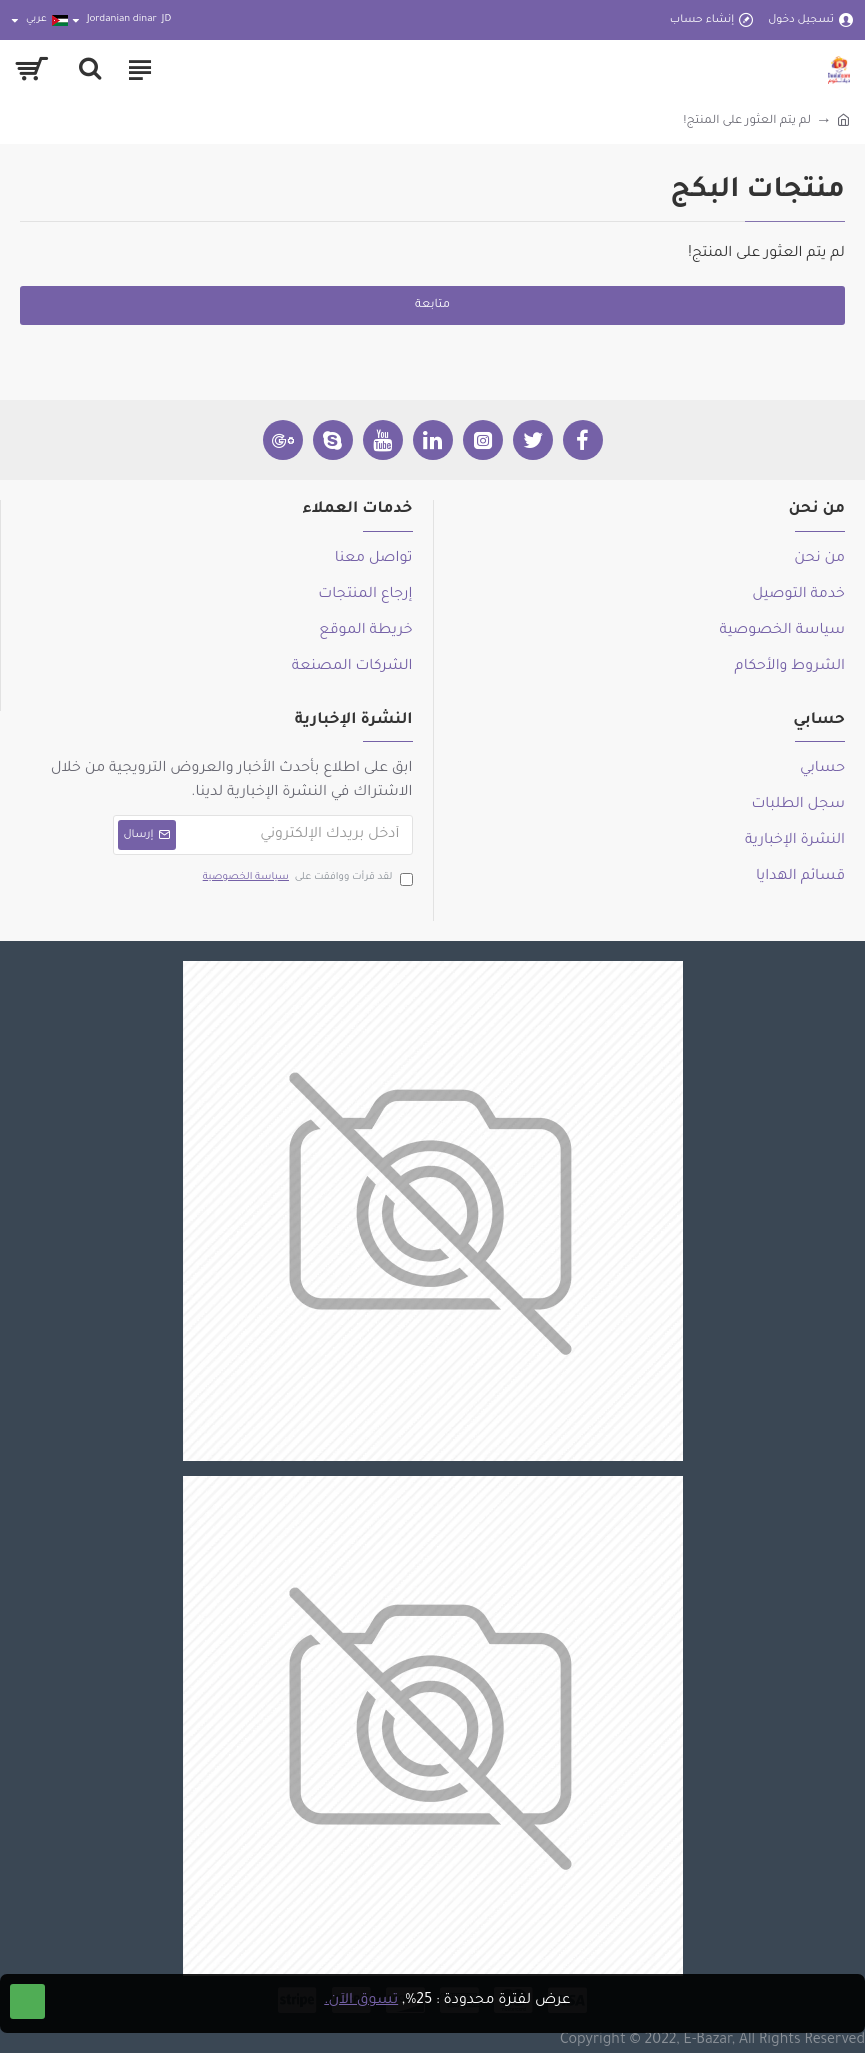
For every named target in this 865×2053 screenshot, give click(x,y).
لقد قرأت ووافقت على (306, 878)
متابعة (432, 305)
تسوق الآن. (361, 2001)
